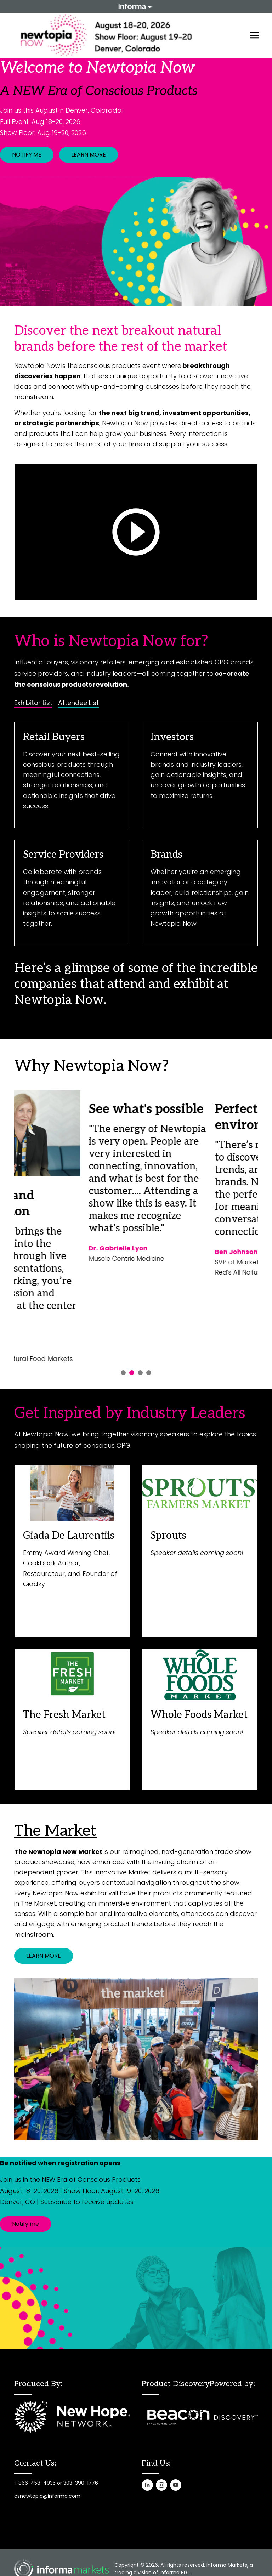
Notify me (25, 2224)
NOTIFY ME (26, 155)
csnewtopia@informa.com (47, 2496)
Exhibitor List (33, 703)
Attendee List (78, 703)
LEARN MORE (88, 155)
